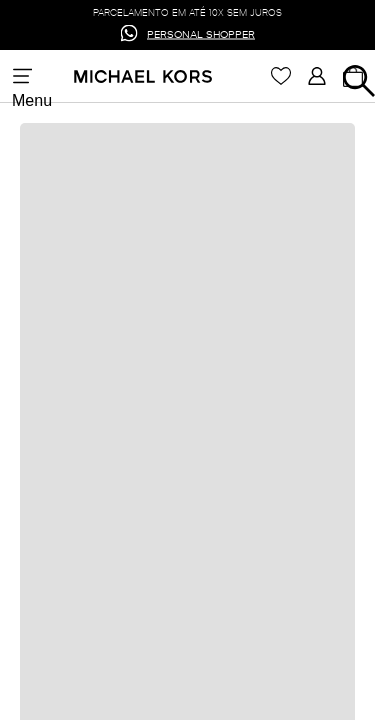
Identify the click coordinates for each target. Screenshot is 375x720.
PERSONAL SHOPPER (201, 32)
